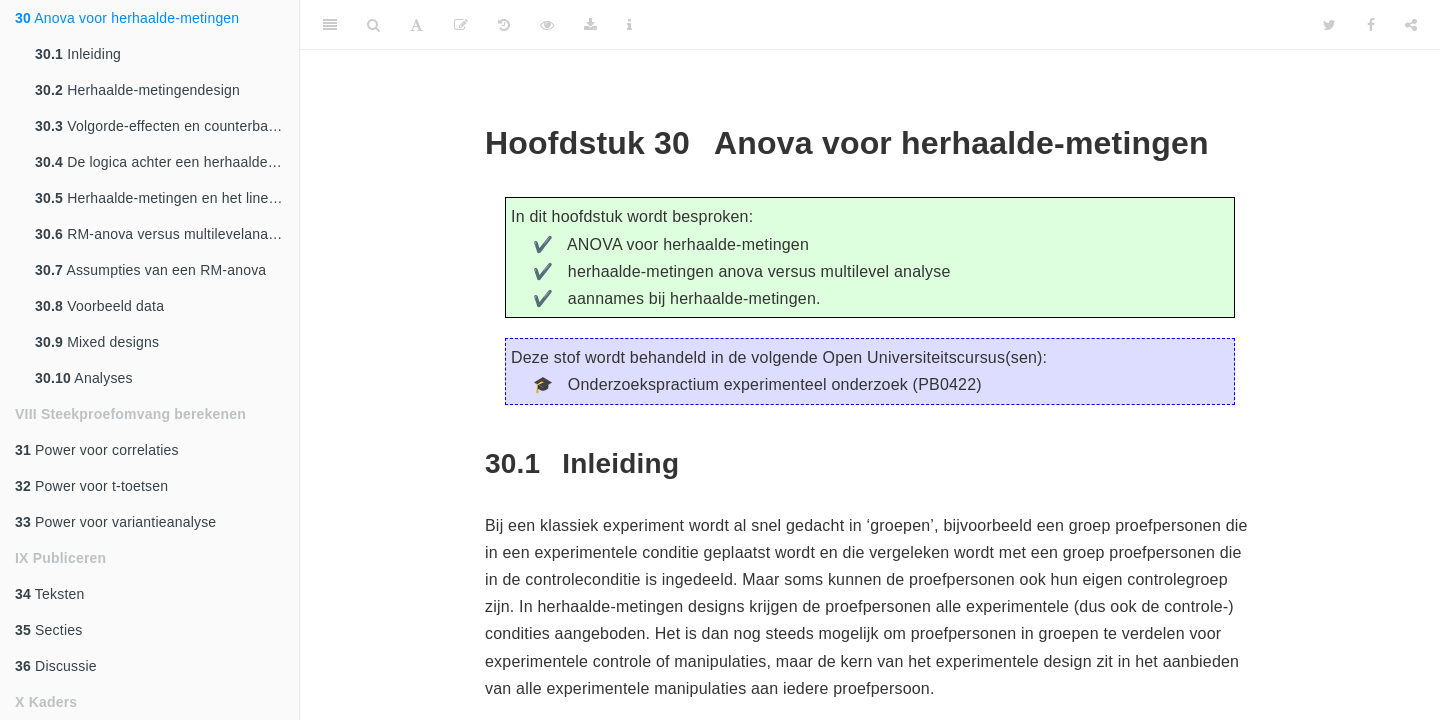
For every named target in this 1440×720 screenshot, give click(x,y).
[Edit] (461, 25)
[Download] (590, 25)
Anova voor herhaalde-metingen (127, 18)
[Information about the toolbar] (629, 25)
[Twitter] (1329, 25)
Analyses (84, 378)
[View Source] (547, 25)
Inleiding (78, 54)
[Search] (373, 25)
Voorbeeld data (99, 306)
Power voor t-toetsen (91, 486)
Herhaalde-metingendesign (137, 90)
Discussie (56, 666)
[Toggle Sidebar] (330, 25)
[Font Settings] (416, 25)
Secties (48, 630)
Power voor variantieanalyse (115, 522)
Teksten (49, 594)
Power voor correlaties (97, 450)
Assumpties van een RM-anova (150, 270)
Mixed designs (97, 342)
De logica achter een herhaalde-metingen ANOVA (167, 162)
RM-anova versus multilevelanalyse (164, 234)
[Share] (1411, 25)
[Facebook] (1371, 25)
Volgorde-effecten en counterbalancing (167, 126)
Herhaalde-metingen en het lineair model (167, 198)
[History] (504, 25)
